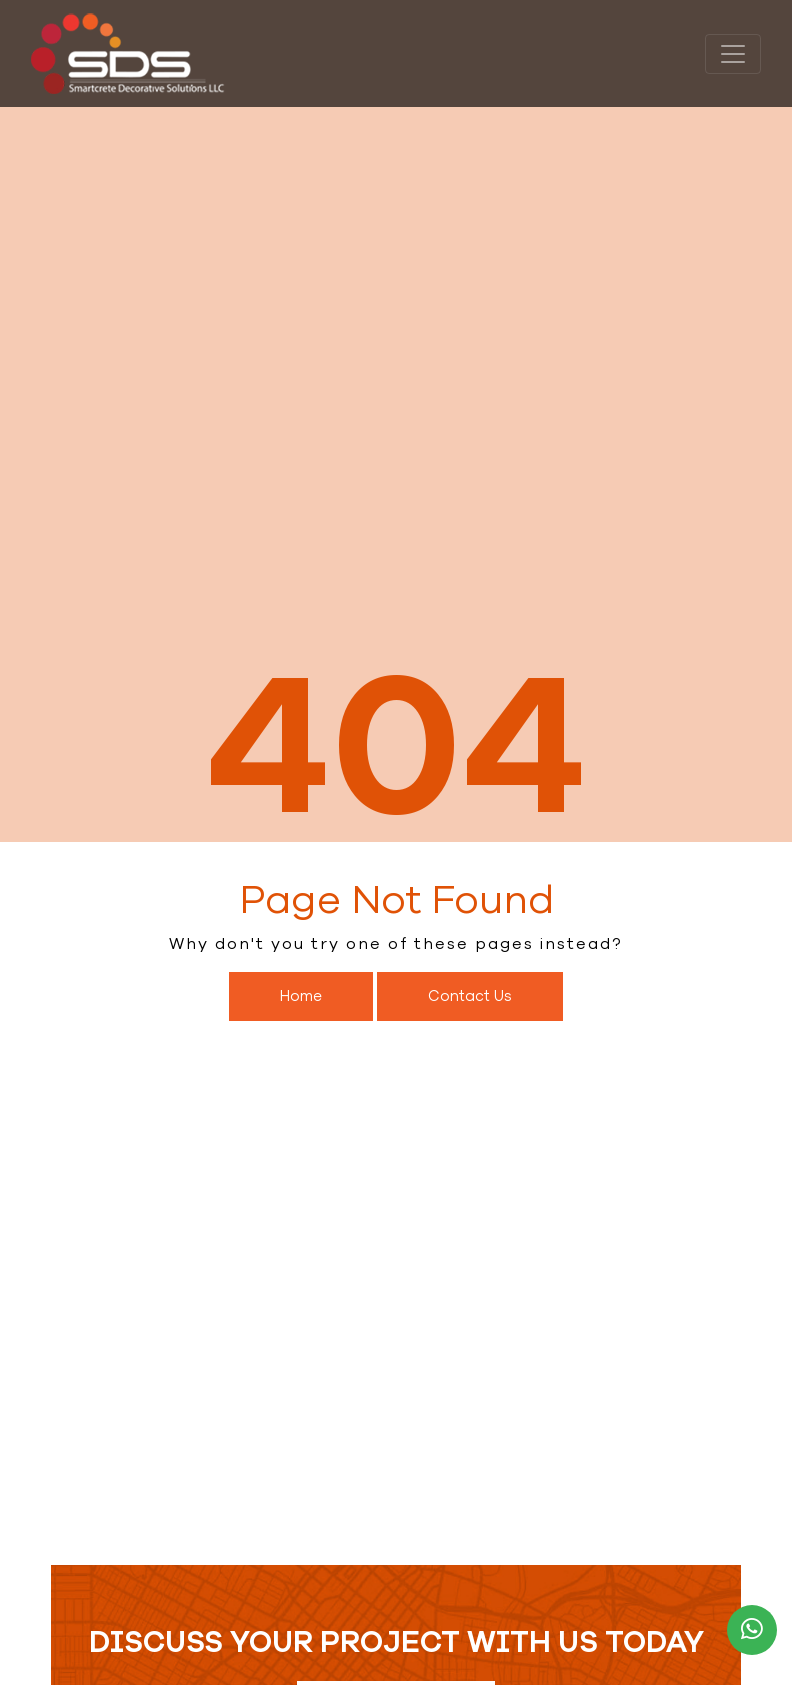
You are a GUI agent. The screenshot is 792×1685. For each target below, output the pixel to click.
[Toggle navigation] (733, 54)
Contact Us (470, 996)
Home (301, 996)
